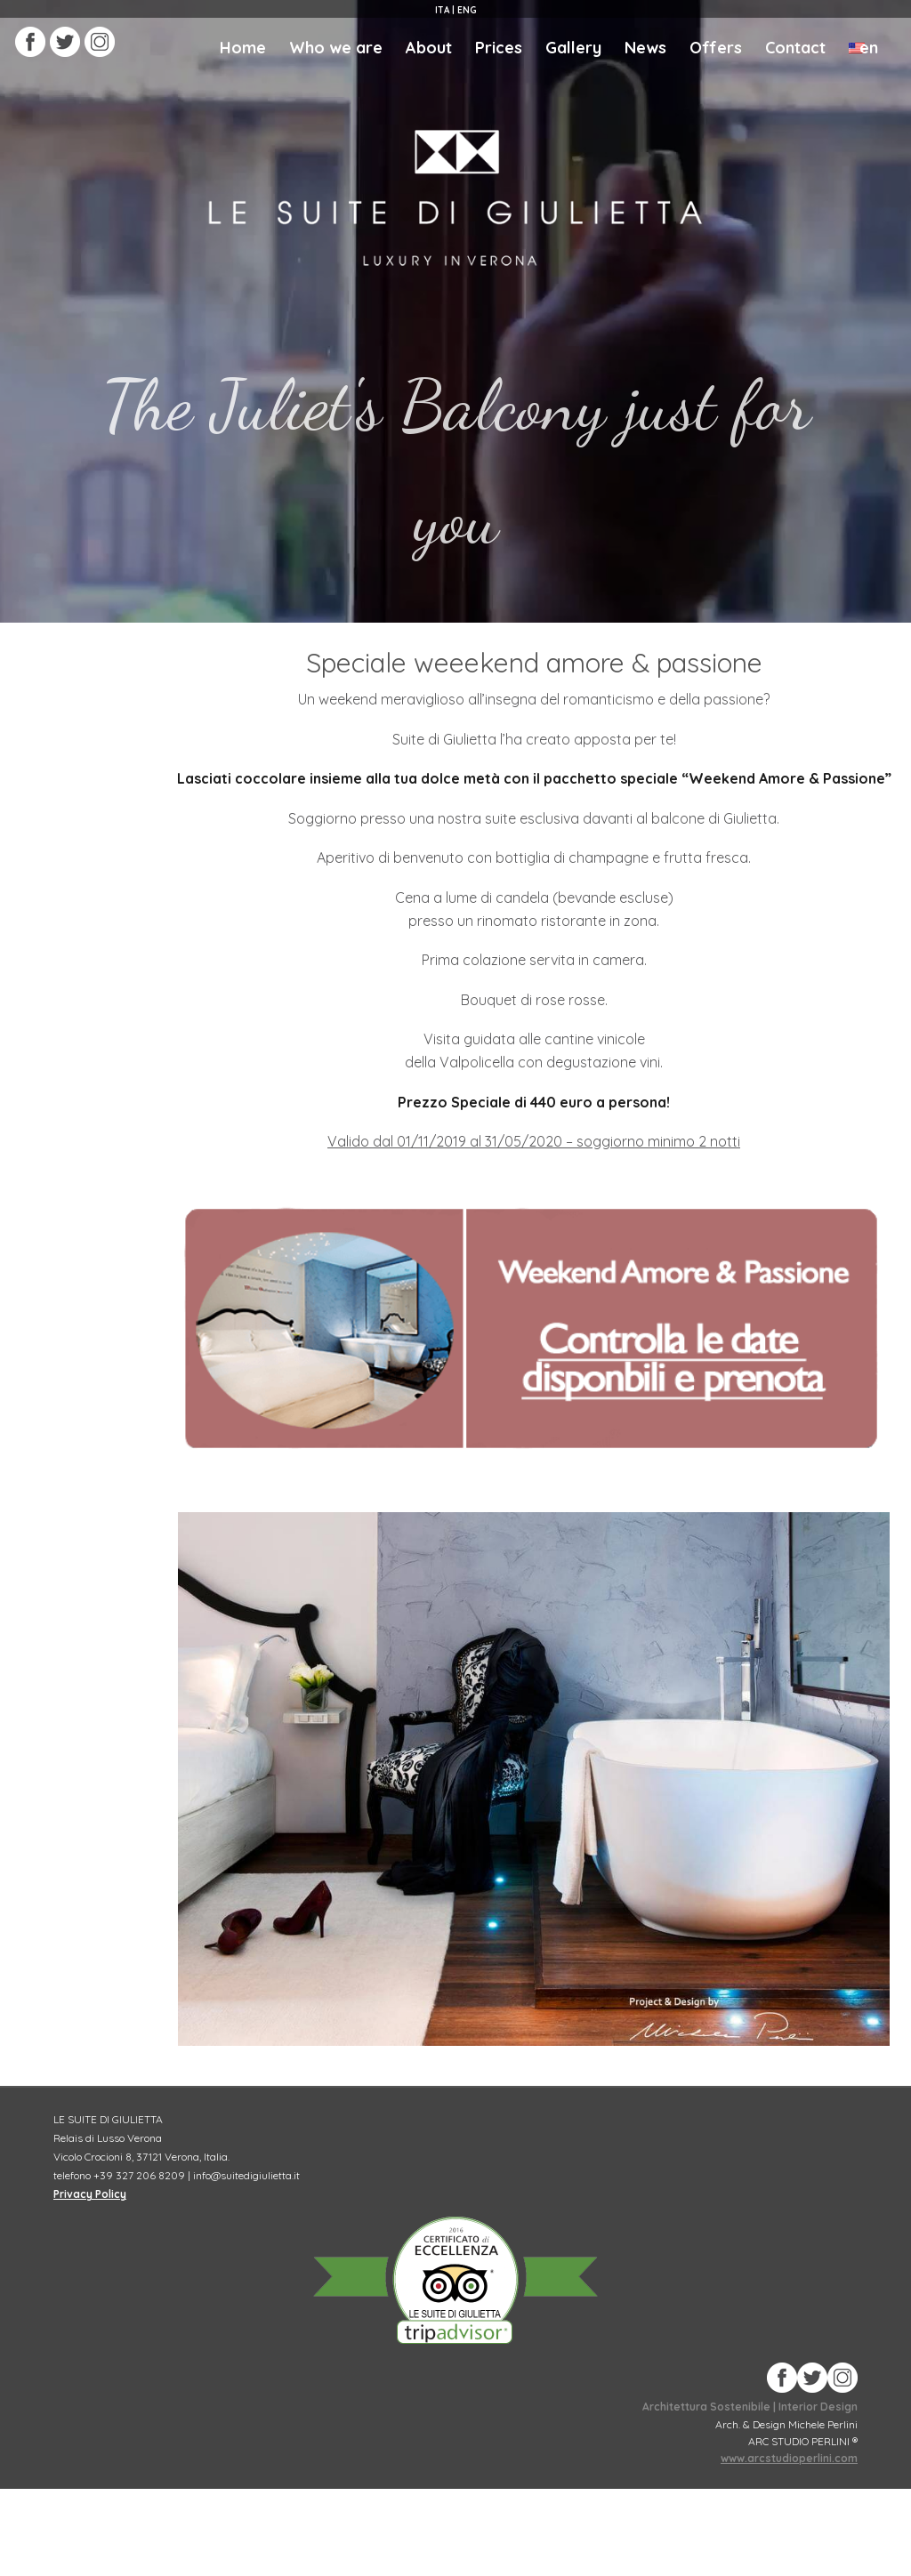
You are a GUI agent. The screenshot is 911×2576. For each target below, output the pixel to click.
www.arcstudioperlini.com (789, 2458)
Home (243, 47)
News (645, 47)
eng (466, 10)
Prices (498, 47)
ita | (445, 10)
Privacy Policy (89, 2194)
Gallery (573, 47)
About (429, 47)
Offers (715, 47)
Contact (795, 47)
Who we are (336, 47)
